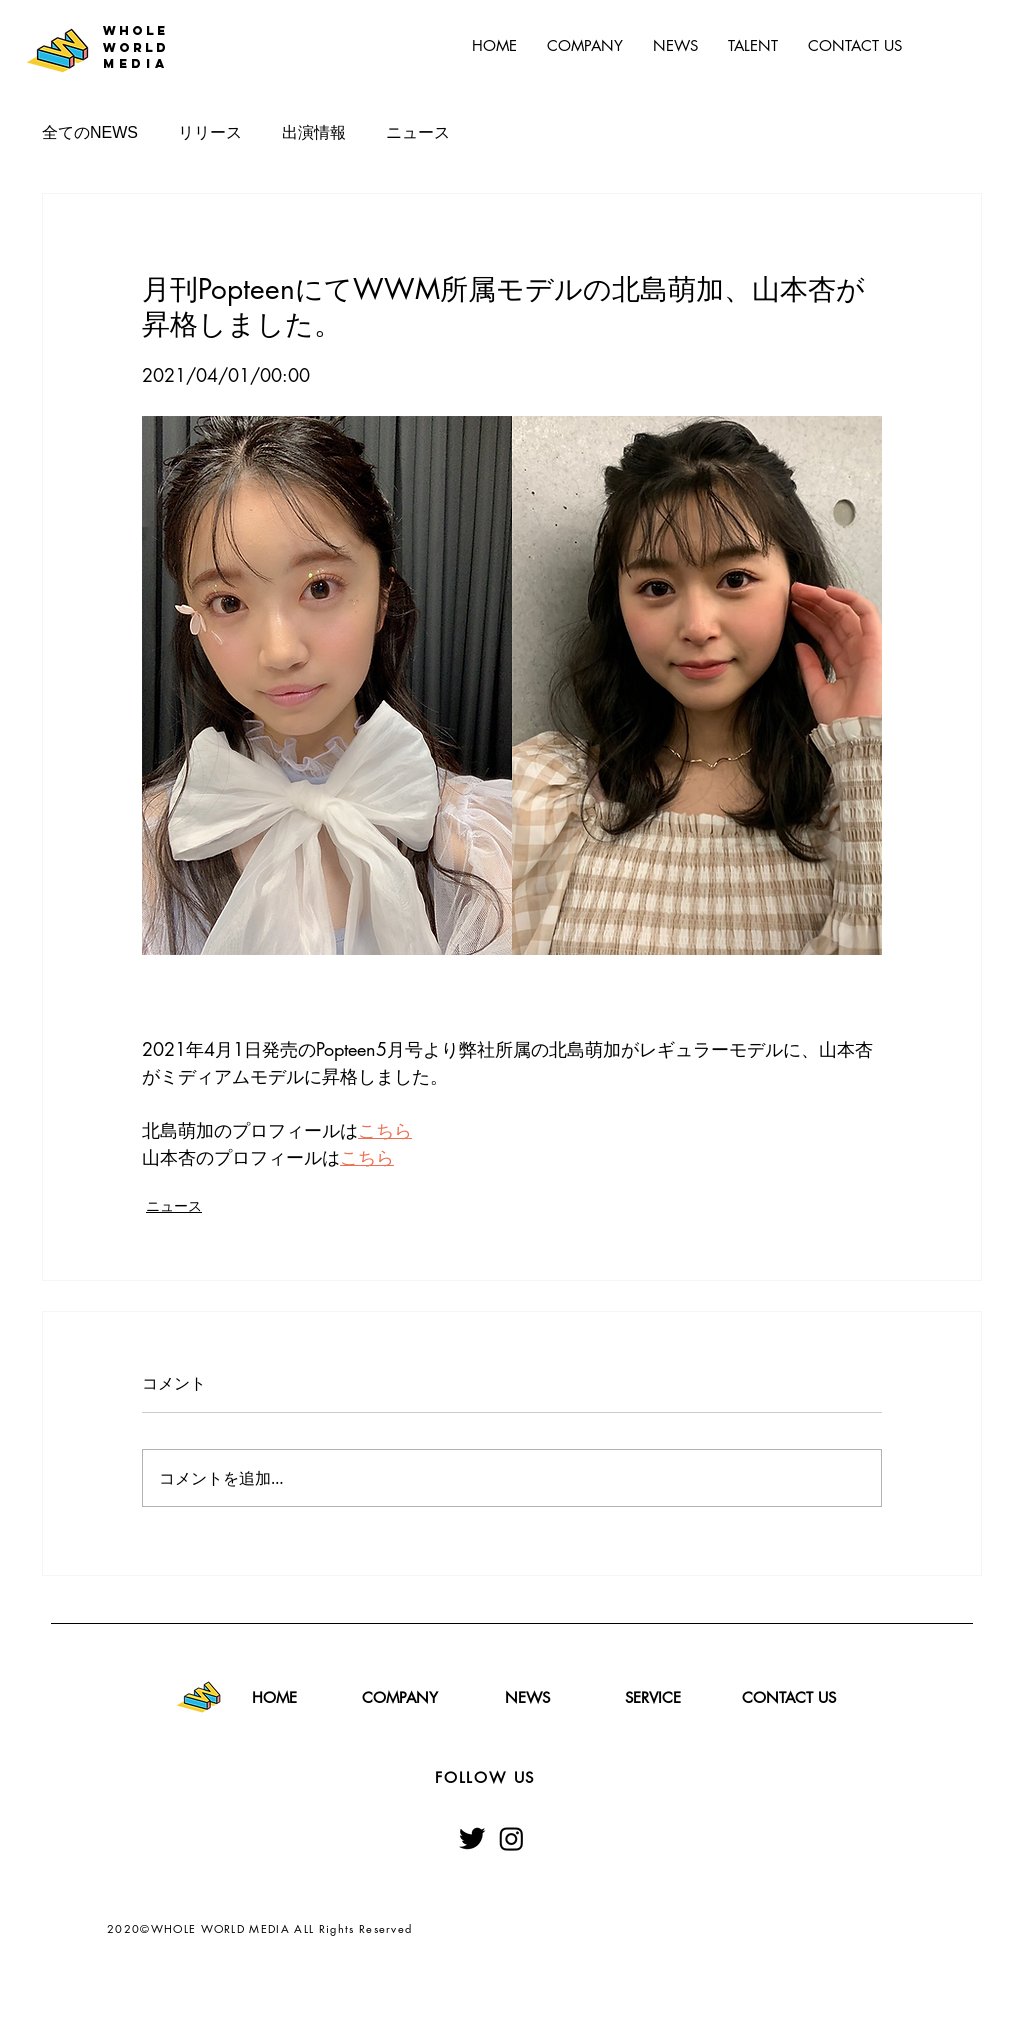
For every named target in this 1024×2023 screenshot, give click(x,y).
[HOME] (274, 1697)
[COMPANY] (400, 1697)
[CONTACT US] (789, 1697)
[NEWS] (527, 1697)
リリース (210, 132)
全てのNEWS (90, 132)
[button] (753, 46)
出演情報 (314, 132)
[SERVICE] (653, 1697)
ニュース (418, 132)
